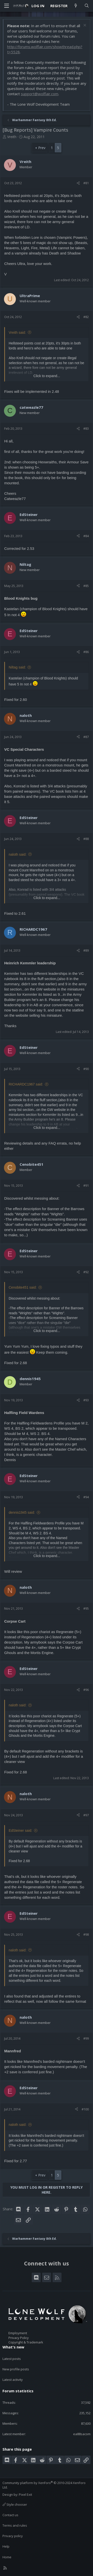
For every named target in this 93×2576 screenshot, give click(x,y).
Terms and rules (14, 2525)
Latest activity (12, 2379)
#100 (85, 2109)
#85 (86, 585)
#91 (86, 1185)
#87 (86, 737)
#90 (86, 1069)
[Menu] (6, 5)
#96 (86, 1689)
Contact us (10, 2515)
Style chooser (14, 2504)
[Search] (86, 6)
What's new (13, 2346)
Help (5, 2546)
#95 (86, 1608)
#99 (86, 2038)
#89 (86, 950)
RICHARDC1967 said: (26, 1084)
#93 (86, 1400)
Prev (41, 147)
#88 (86, 838)
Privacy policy (12, 2536)
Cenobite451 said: (23, 1287)
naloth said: (18, 854)
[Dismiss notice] (84, 25)
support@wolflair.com (39, 93)
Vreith (11, 136)
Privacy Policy (18, 2337)
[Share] (78, 183)
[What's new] (75, 6)
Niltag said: (17, 667)
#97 (86, 1815)
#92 (86, 1272)
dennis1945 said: (22, 1512)
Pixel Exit (25, 2494)
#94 (86, 1497)
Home (6, 2557)
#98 (86, 1934)
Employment (17, 2333)
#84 (86, 536)
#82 (86, 317)
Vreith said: (17, 332)
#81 (86, 183)
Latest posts (11, 2358)
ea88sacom (82, 2434)
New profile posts (15, 2369)
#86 (86, 652)
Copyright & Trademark (25, 2342)
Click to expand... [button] (46, 376)
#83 (86, 428)
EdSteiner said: (20, 1830)
